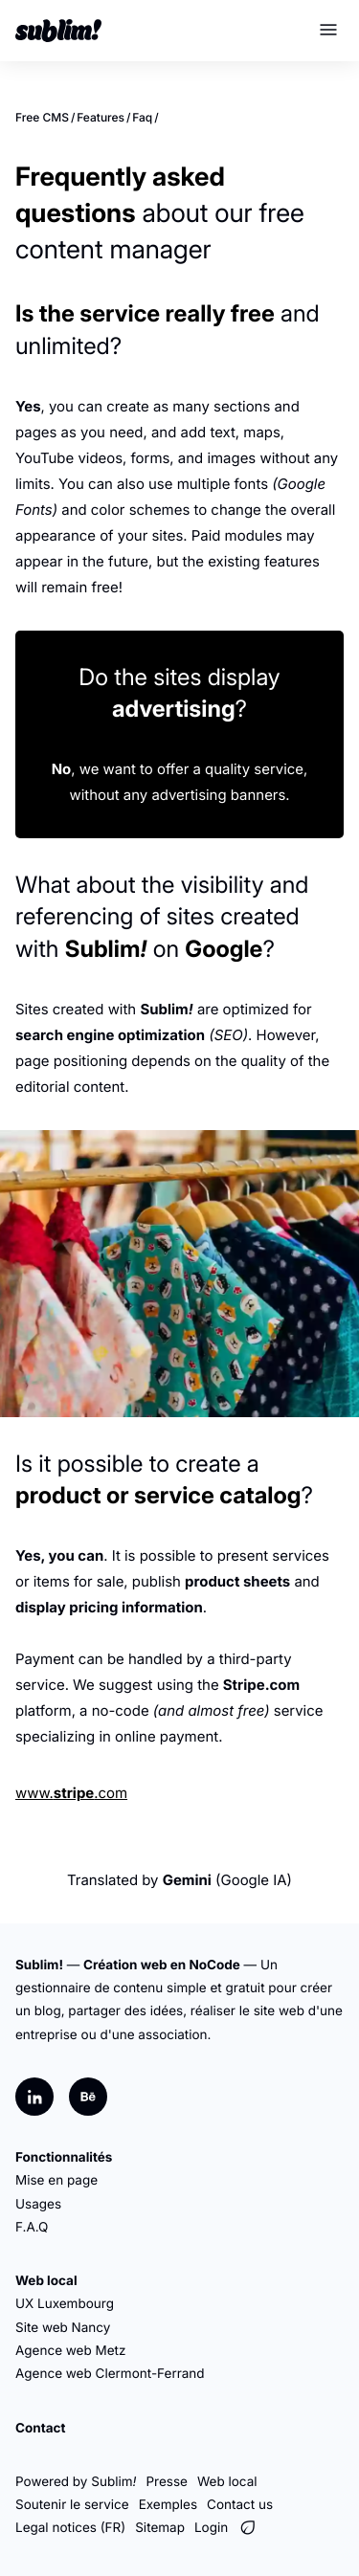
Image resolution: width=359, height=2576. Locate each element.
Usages (38, 2204)
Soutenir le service (72, 2505)
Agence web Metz (70, 2351)
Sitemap (160, 2528)
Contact (40, 2428)
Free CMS (42, 117)
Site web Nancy (62, 2328)
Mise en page (56, 2180)
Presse (166, 2482)
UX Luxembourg (64, 2304)
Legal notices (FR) (70, 2528)
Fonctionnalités (63, 2157)
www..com (71, 1793)
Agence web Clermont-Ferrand (110, 2374)
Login (211, 2528)
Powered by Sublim (75, 2482)
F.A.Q (31, 2227)
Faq (142, 117)
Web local (46, 2281)
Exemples (168, 2505)
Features (100, 117)
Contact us (240, 2505)
